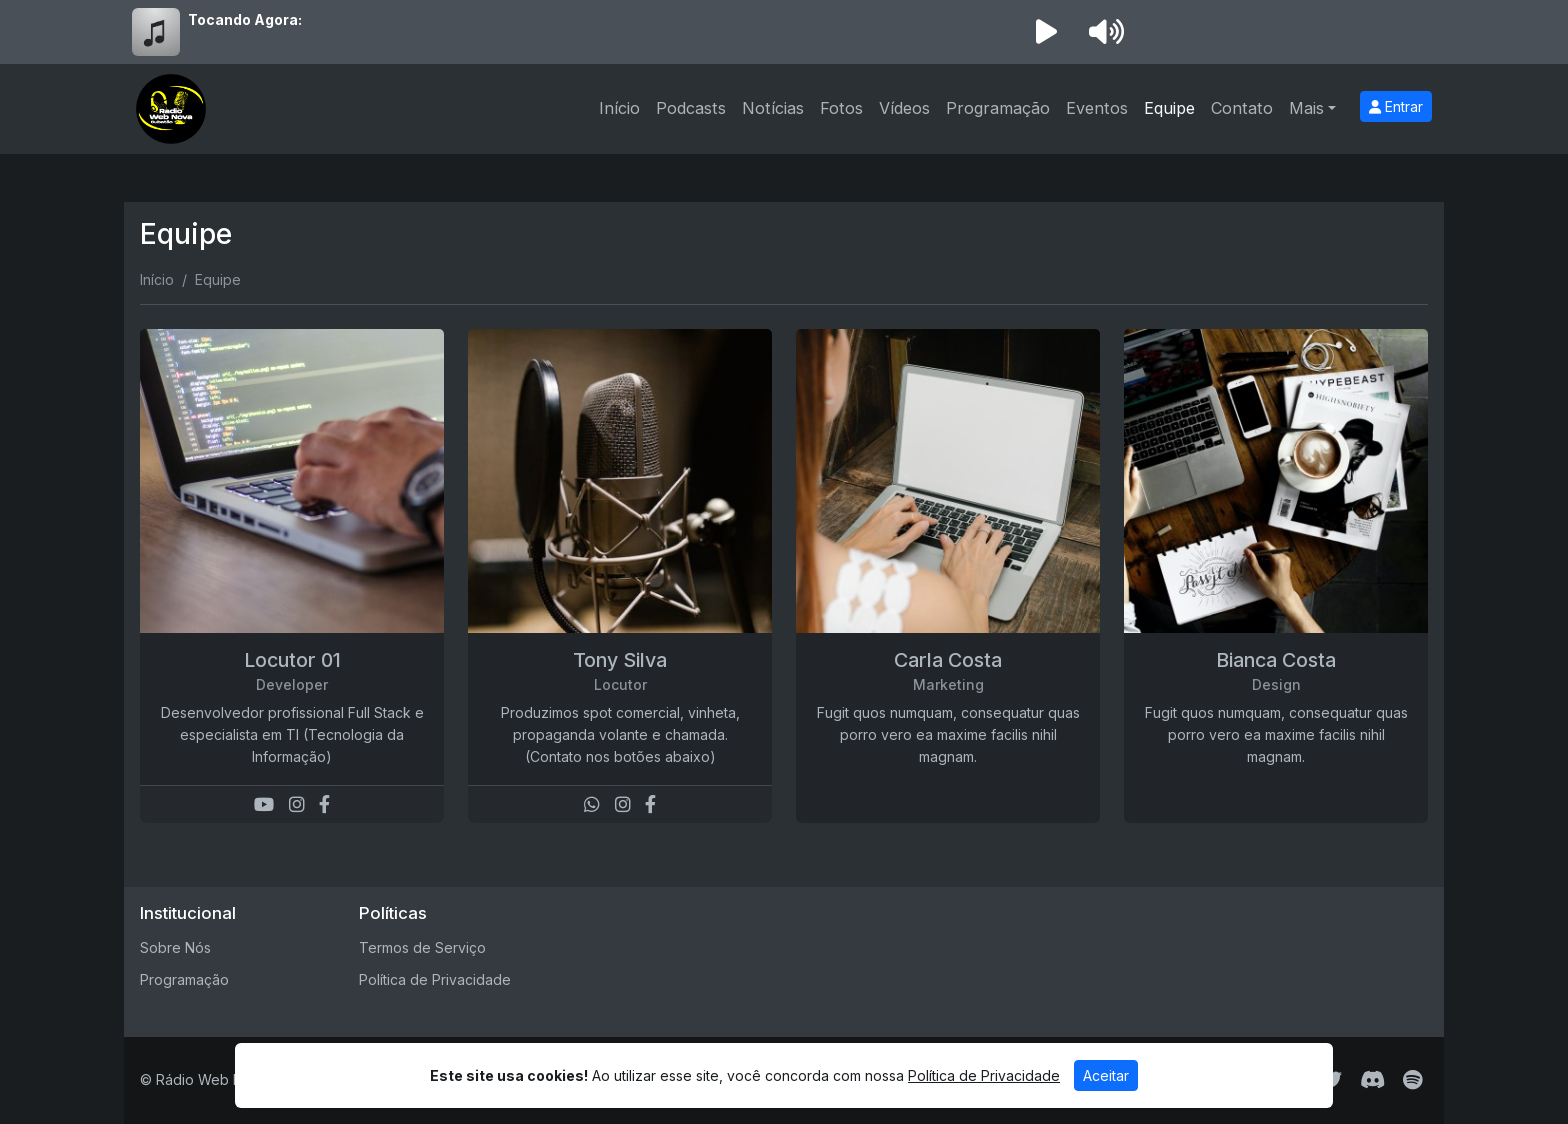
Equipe (1169, 108)
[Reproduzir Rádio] (1046, 32)
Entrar (1396, 106)
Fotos (841, 108)
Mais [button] (1306, 108)
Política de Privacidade (435, 979)
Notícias (773, 108)
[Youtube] (264, 804)
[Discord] (1372, 1080)
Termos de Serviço (422, 947)
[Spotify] (1412, 1080)
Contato (1242, 108)
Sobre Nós (175, 947)
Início (619, 108)
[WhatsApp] (592, 804)
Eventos (1097, 108)
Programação (998, 108)
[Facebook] (324, 804)
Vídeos (904, 108)
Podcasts (691, 108)
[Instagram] (297, 804)
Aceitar (1106, 1075)
